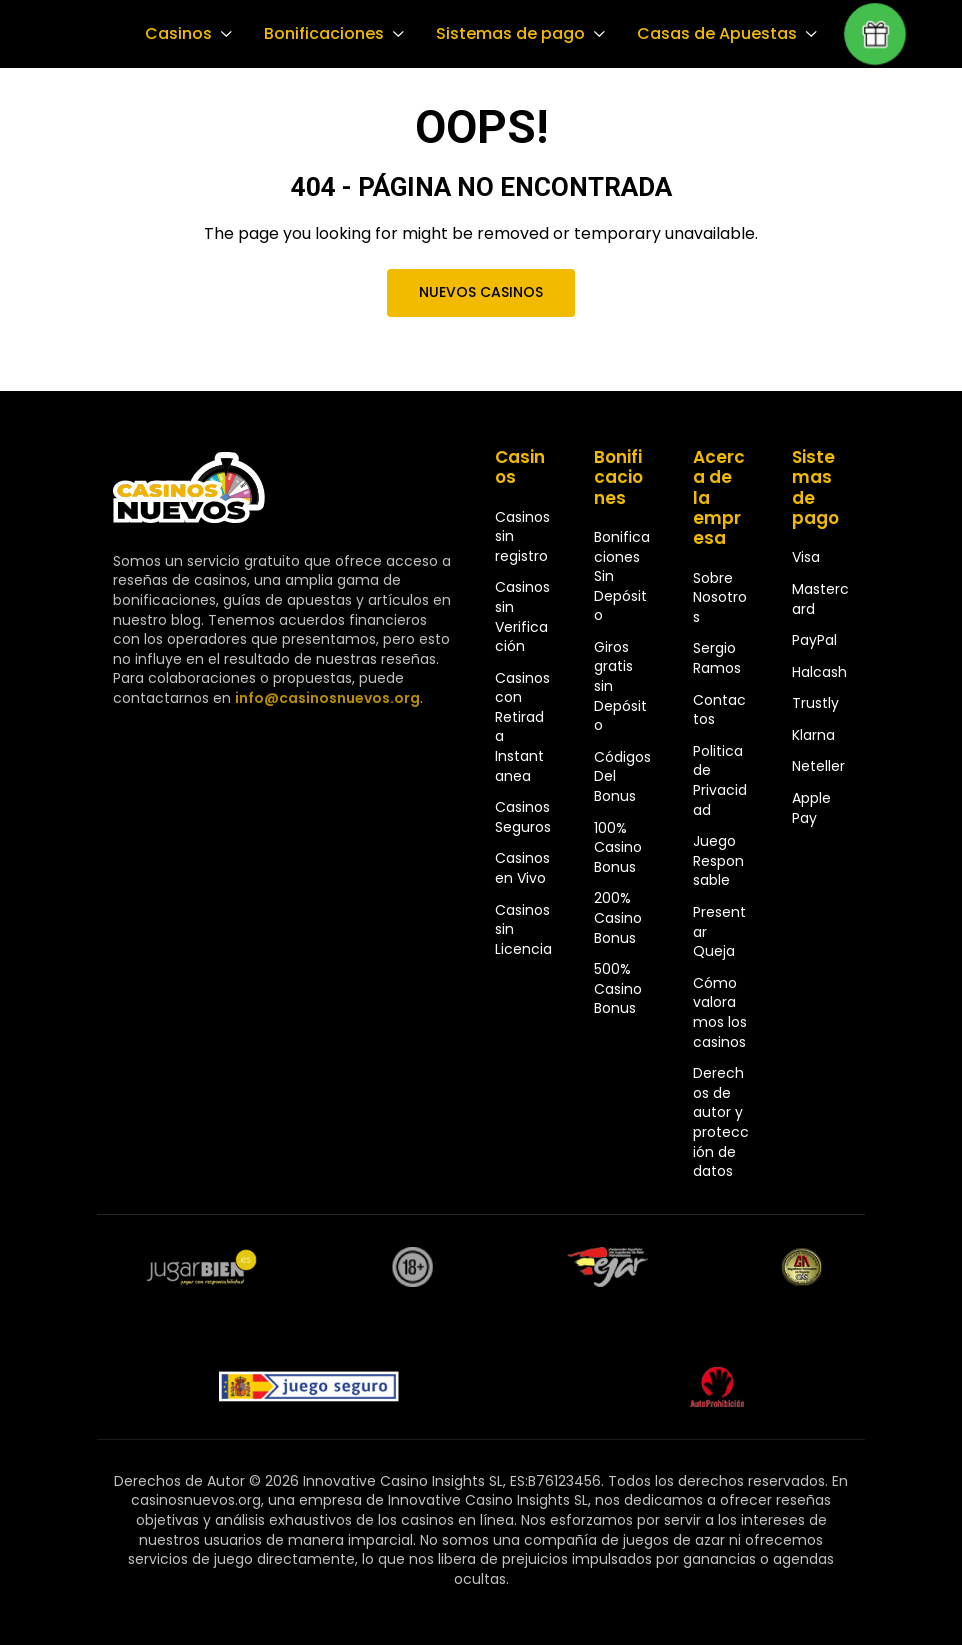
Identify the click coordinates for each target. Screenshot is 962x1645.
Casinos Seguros (523, 817)
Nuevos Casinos (481, 292)
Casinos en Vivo (522, 868)
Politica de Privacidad (720, 780)
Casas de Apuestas (708, 34)
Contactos (719, 710)
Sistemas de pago (505, 34)
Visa (806, 557)
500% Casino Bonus (618, 988)
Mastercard (820, 599)
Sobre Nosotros (720, 597)
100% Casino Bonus (618, 847)
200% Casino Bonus (618, 917)
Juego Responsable (718, 860)
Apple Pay (811, 808)
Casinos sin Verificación (522, 616)
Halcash (819, 672)
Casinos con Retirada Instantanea (522, 727)
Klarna (813, 735)
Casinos (177, 34)
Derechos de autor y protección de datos (721, 1122)
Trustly (815, 703)
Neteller (818, 766)
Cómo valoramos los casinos (720, 1012)
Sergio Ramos (717, 658)
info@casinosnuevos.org (325, 698)
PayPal (814, 640)
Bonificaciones (321, 34)
